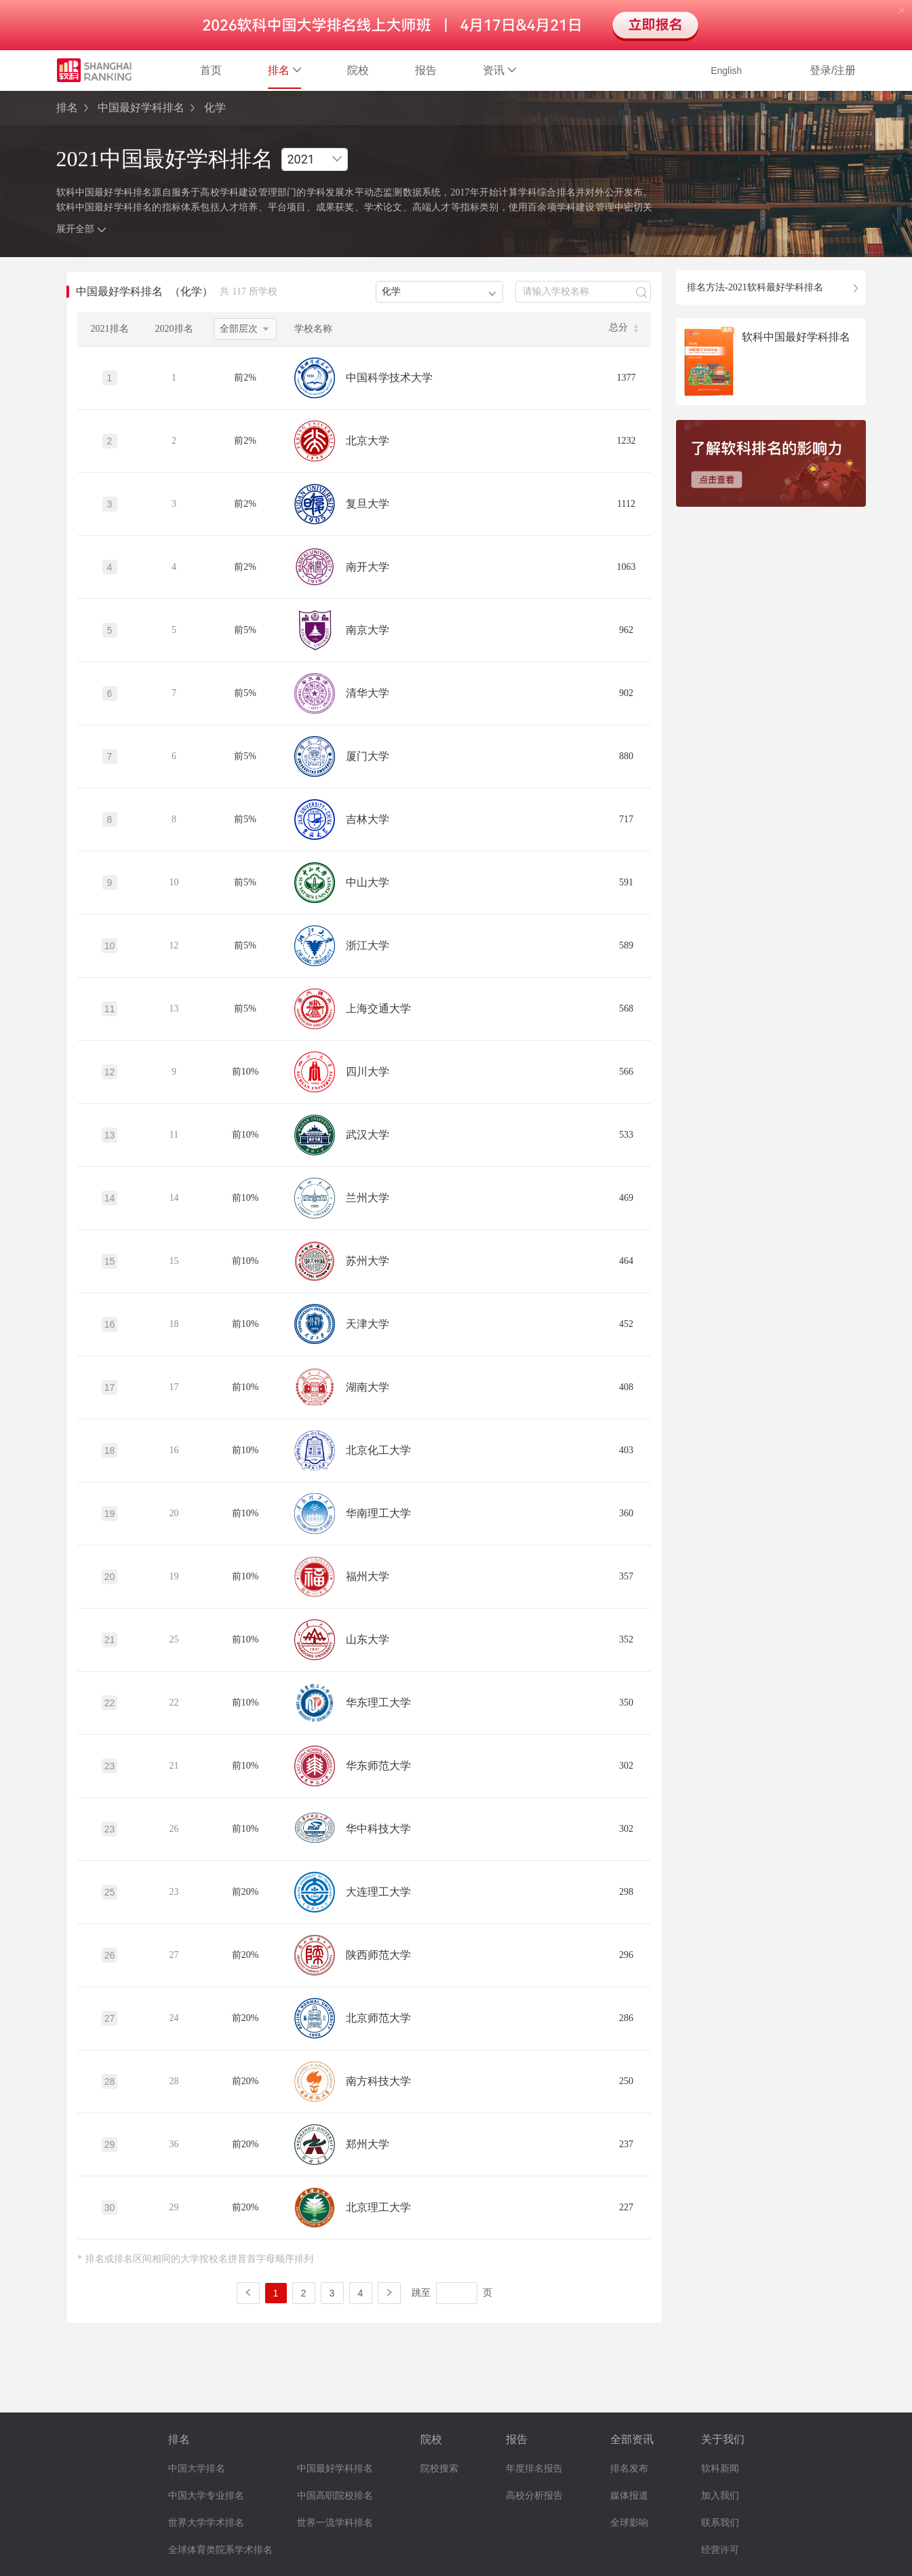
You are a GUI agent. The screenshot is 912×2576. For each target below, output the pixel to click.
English (726, 70)
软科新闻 (720, 2468)
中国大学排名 (196, 2468)
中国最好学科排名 (141, 107)
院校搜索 (439, 2468)
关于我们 (723, 2439)
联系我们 (720, 2523)
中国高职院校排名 (335, 2496)
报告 (426, 70)
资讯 (499, 70)
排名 (284, 70)
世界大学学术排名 (206, 2523)
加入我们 (720, 2496)
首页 (211, 70)
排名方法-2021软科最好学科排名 (755, 287)
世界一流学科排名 (335, 2523)
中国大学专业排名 (206, 2496)
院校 (358, 70)
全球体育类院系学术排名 (220, 2550)
